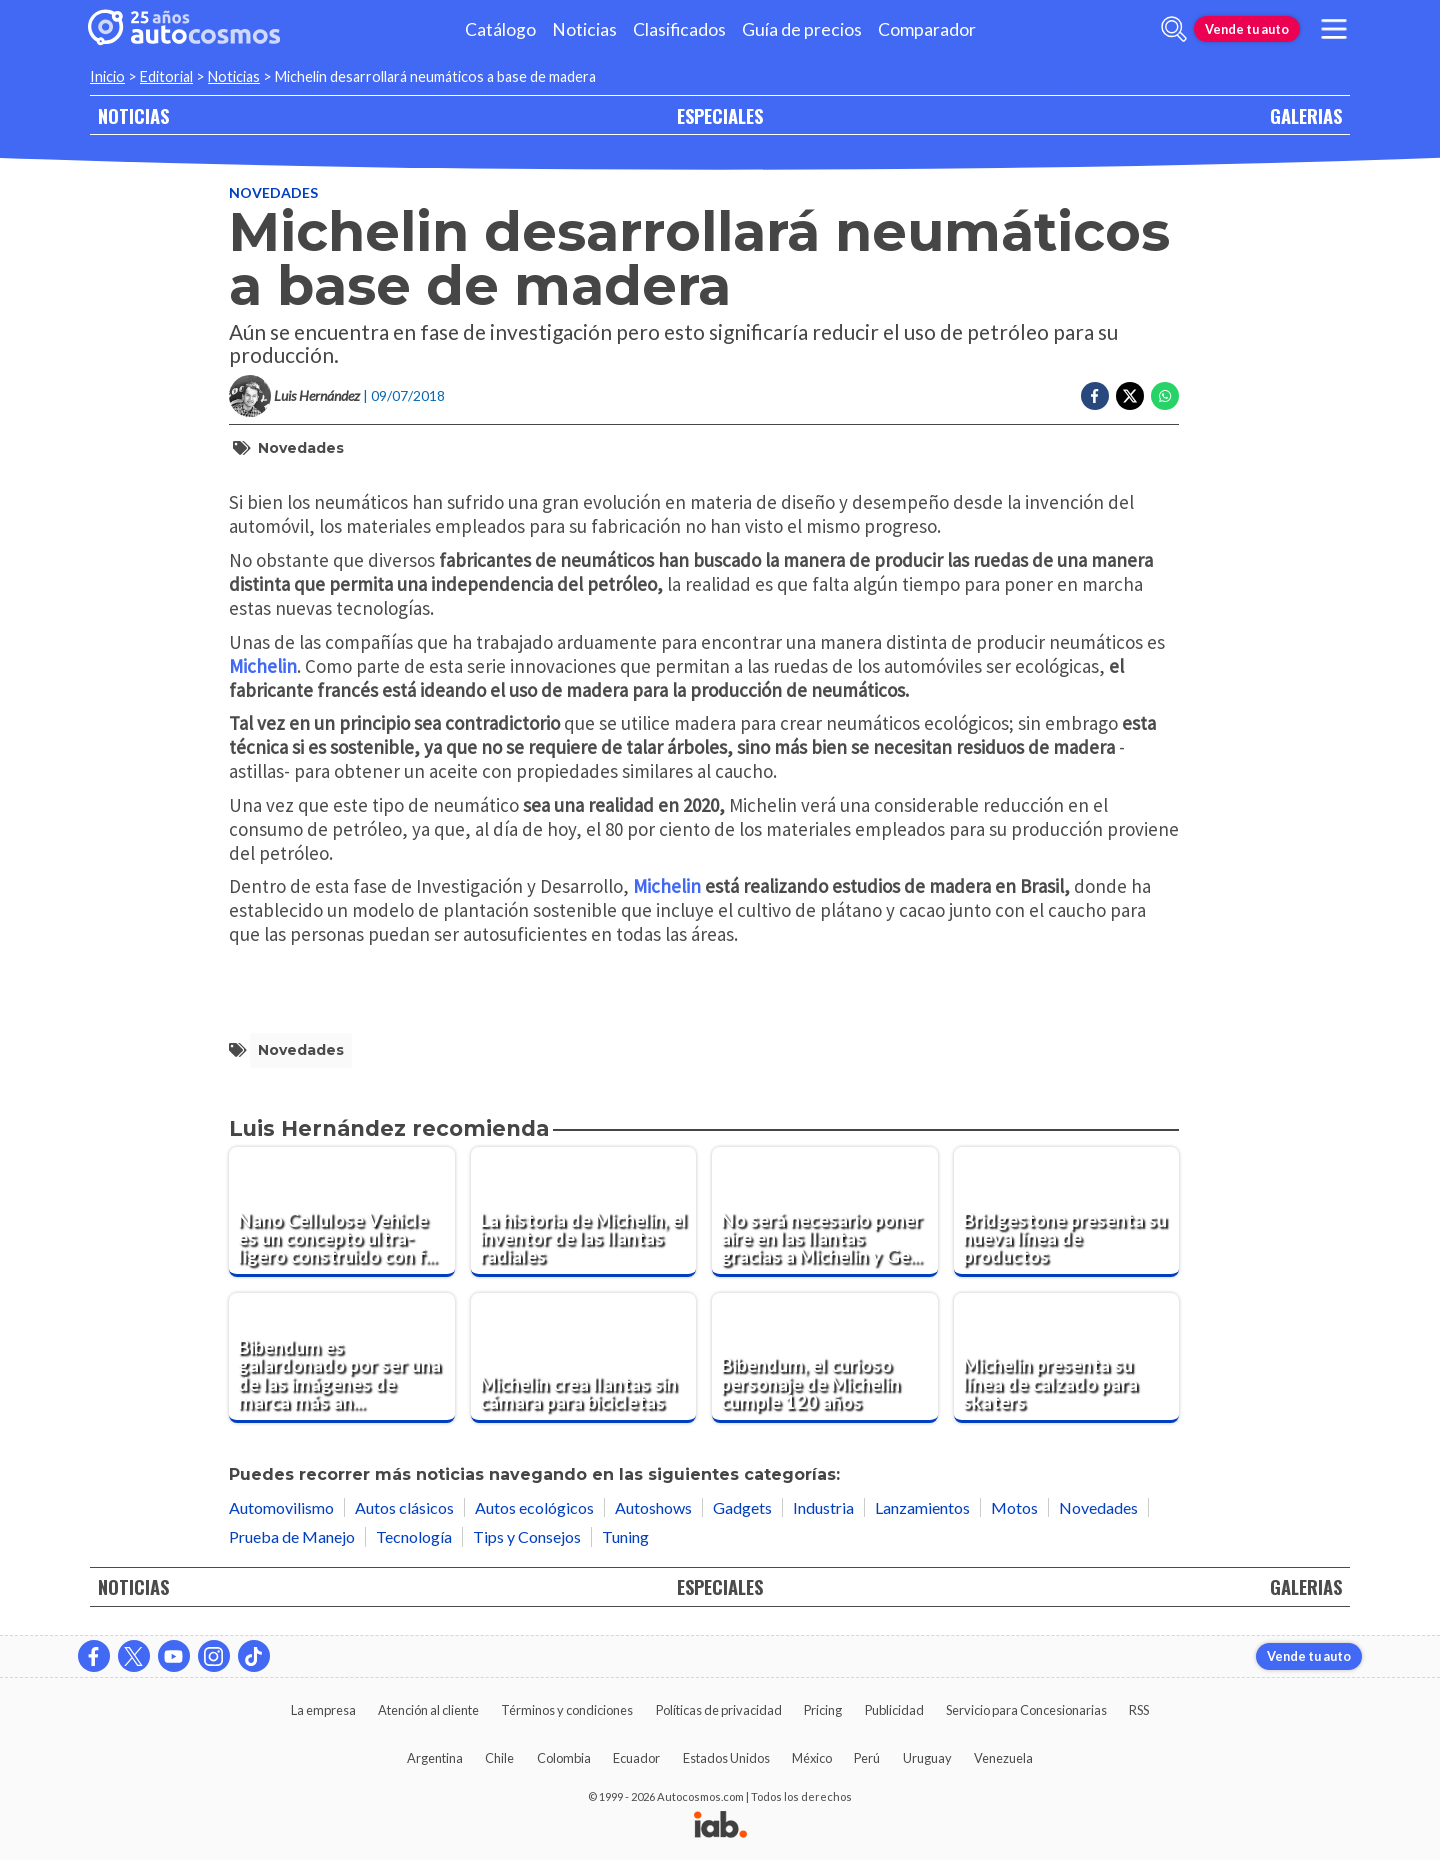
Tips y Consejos (527, 1536)
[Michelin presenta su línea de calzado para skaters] (1067, 1358)
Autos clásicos (404, 1507)
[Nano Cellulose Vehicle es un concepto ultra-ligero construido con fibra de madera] (342, 1212)
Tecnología (414, 1536)
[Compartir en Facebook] (1095, 396)
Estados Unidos (726, 1758)
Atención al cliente (428, 1710)
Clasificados (679, 29)
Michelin (263, 666)
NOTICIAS (133, 115)
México (812, 1758)
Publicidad (894, 1710)
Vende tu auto (1247, 29)
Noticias (584, 29)
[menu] (1334, 29)
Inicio (107, 76)
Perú (867, 1758)
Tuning (625, 1536)
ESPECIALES (720, 115)
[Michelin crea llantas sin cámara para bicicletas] (584, 1358)
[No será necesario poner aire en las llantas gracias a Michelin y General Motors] (825, 1212)
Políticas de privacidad (719, 1710)
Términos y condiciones (567, 1710)
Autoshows (653, 1507)
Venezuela (1003, 1758)
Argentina (435, 1758)
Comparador (927, 29)
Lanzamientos (922, 1507)
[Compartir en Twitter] (1130, 396)
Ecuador (636, 1758)
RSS (1139, 1710)
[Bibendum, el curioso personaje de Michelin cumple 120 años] (825, 1358)
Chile (499, 1758)
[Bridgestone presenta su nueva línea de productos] (1067, 1212)
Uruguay (927, 1758)
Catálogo (500, 29)
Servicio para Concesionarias (1026, 1710)
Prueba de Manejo (292, 1536)
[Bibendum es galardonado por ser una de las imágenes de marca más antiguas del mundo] (342, 1358)
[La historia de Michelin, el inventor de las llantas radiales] (584, 1212)
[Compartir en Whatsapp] (1165, 396)
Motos (1014, 1507)
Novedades (273, 192)
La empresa (323, 1710)
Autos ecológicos (534, 1507)
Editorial (166, 76)
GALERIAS (1306, 115)
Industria (823, 1507)
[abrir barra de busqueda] (1174, 29)
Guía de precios (802, 29)
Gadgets (742, 1507)
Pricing (823, 1710)
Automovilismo (281, 1507)
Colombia (564, 1758)
